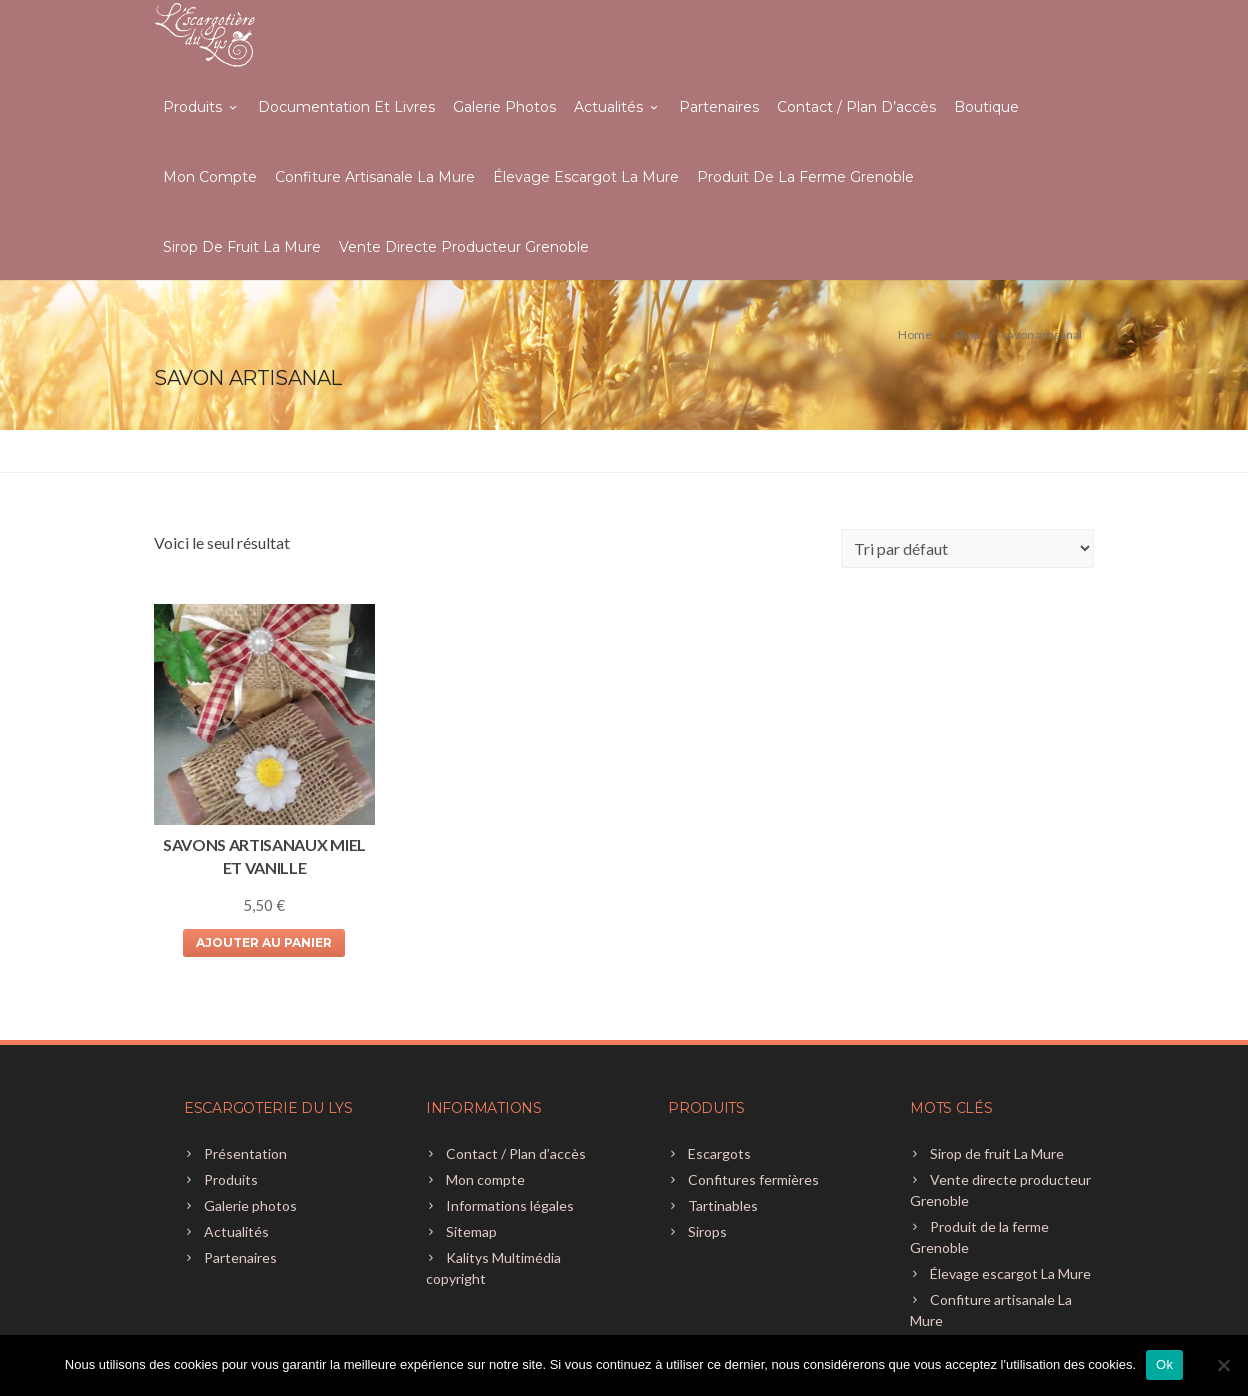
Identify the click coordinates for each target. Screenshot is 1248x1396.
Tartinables (723, 1205)
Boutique (986, 107)
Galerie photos (504, 107)
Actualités (617, 107)
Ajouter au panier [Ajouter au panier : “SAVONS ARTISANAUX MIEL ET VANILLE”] (264, 942)
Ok (1164, 1364)
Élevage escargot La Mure (586, 177)
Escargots (719, 1153)
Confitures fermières (753, 1179)
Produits (201, 107)
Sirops (707, 1231)
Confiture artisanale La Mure (375, 177)
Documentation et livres (346, 107)
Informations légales (510, 1205)
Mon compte (210, 177)
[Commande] (967, 548)
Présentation (245, 1153)
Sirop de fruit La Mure (242, 247)
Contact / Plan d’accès (856, 107)
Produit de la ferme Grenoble (805, 177)
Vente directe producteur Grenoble (464, 247)
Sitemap (471, 1231)
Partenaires (719, 107)
